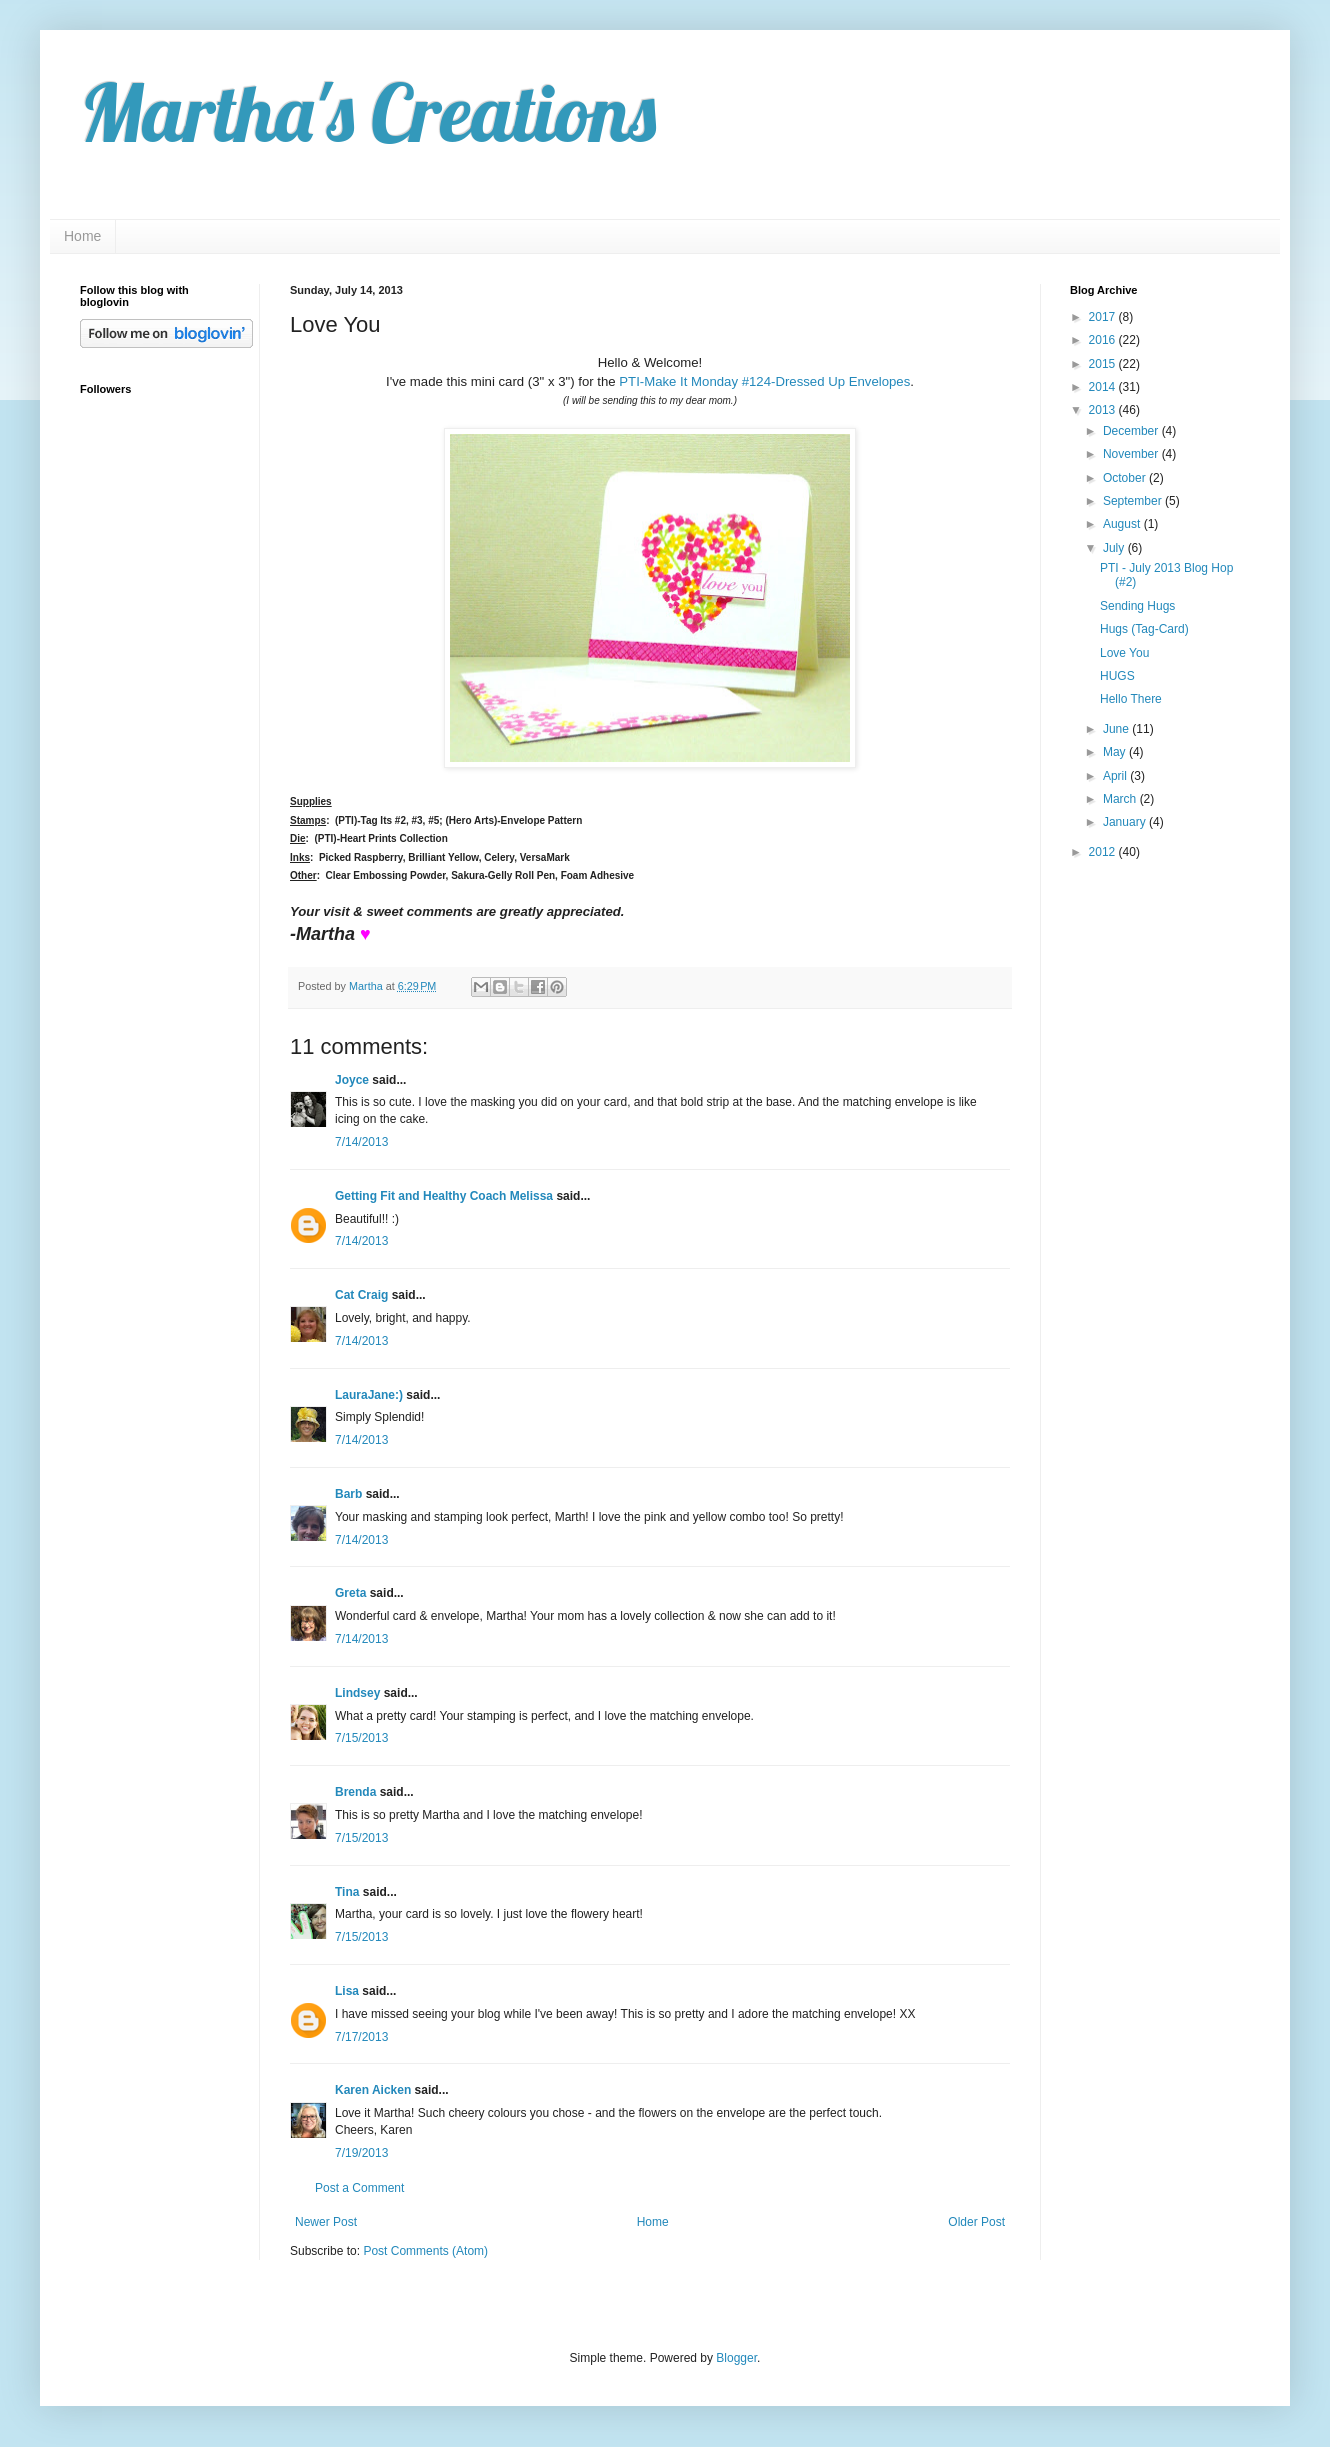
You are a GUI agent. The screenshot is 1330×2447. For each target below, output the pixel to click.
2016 (1104, 340)
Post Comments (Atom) (425, 2251)
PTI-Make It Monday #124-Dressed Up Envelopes (764, 381)
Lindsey (357, 1693)
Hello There (1131, 699)
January (1126, 822)
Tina (347, 1892)
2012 (1104, 852)
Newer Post (326, 2222)
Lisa (347, 1991)
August (1123, 524)
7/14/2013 (361, 1142)
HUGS (1117, 676)
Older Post (976, 2222)
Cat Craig (361, 1295)
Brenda (355, 1792)
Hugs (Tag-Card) (1144, 629)
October (1126, 478)
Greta (350, 1593)
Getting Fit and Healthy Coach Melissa (444, 1196)
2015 (1104, 364)
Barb (348, 1494)
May (1116, 752)
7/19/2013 (361, 2153)
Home (82, 236)
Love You (1124, 653)
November (1132, 454)
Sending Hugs (1137, 606)
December (1132, 431)
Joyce (352, 1080)
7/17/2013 (361, 2037)
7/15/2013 (361, 1738)
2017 (1104, 317)
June (1117, 729)
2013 (1104, 410)
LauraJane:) (369, 1395)
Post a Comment (359, 2188)
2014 (1104, 387)
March (1121, 799)
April (1116, 776)
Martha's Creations (368, 112)
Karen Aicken (373, 2090)
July (1115, 548)
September (1134, 501)
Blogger (736, 2358)
